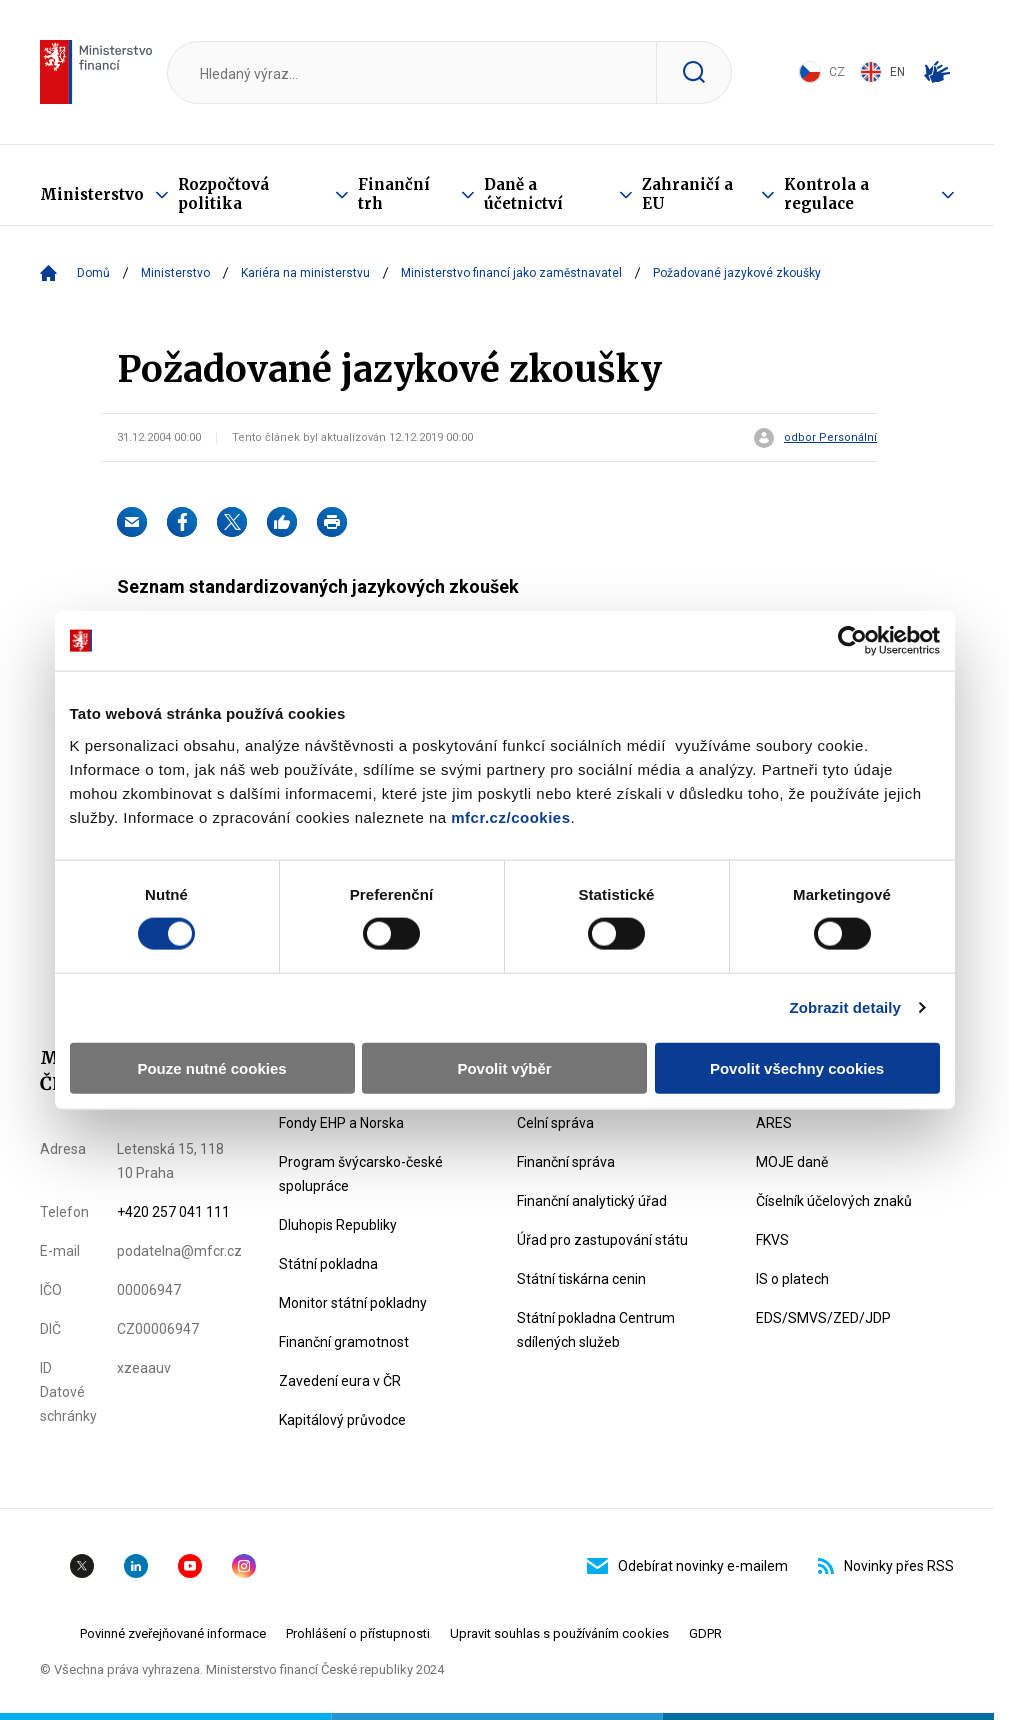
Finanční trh (394, 194)
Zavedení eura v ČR (340, 1381)
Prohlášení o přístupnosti (358, 1633)
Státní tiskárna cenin (581, 1279)
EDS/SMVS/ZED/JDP (823, 1318)
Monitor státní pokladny (353, 1303)
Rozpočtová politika (223, 194)
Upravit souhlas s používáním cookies (559, 1633)
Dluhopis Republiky (338, 1225)
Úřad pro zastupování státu (602, 1240)
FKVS (772, 1240)
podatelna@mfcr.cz (179, 1251)
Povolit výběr (504, 1067)
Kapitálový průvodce (342, 1420)
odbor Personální (830, 438)
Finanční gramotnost (344, 1342)
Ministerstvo (92, 194)
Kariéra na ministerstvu (305, 273)
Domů (93, 273)
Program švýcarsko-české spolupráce (361, 1174)
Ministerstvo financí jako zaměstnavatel (511, 273)
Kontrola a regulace (826, 194)
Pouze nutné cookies (211, 1067)
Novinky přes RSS (886, 1566)
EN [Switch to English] (882, 72)
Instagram (244, 1566)
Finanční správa (566, 1162)
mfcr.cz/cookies (510, 816)
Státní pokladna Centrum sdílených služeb (596, 1330)
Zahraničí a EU (687, 194)
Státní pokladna (328, 1264)
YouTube (190, 1566)
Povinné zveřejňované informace (173, 1633)
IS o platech (792, 1279)
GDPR (705, 1633)
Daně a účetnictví (523, 194)
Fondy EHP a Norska (341, 1123)
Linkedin (136, 1566)
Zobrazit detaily (845, 1007)
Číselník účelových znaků (834, 1201)
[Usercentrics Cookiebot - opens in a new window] (852, 641)
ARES (774, 1123)
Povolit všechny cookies (797, 1067)
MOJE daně (792, 1162)
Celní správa (555, 1123)
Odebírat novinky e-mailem (687, 1566)
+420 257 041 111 (173, 1212)
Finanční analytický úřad (592, 1201)
